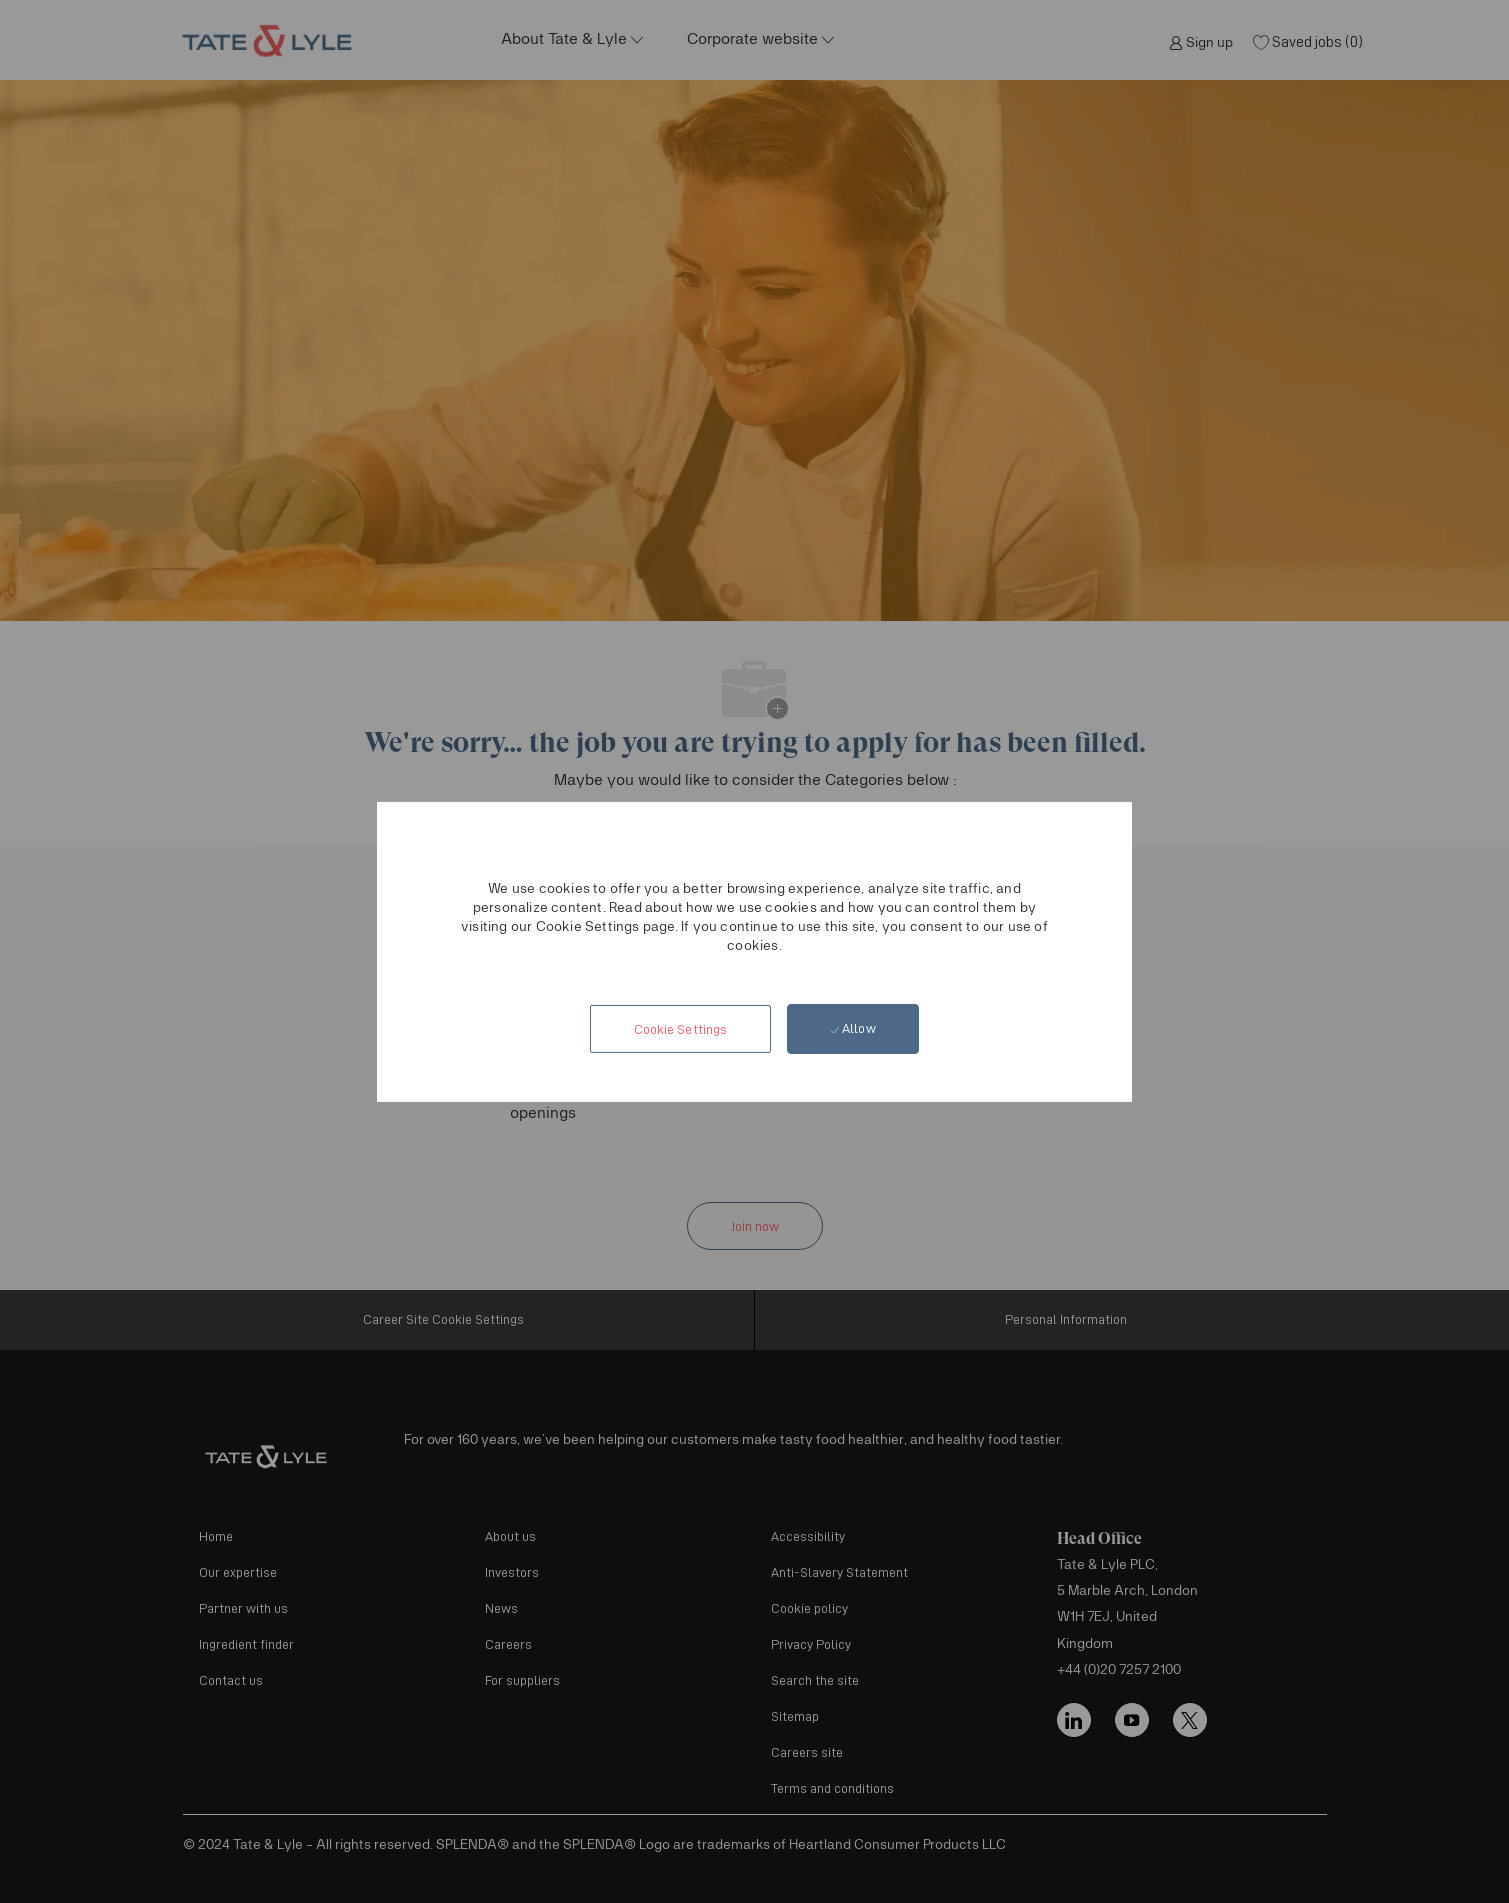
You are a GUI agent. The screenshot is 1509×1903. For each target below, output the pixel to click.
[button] (680, 1029)
